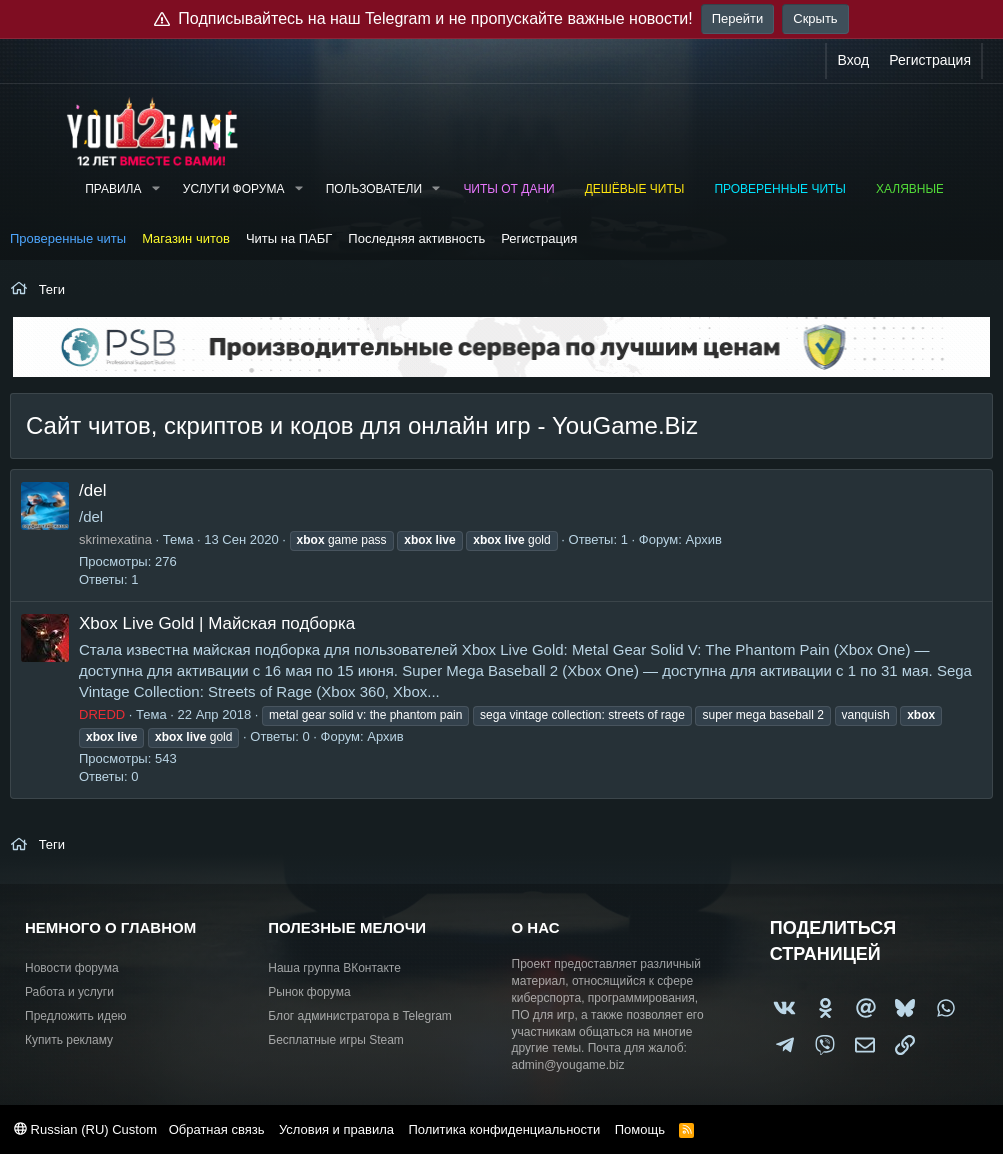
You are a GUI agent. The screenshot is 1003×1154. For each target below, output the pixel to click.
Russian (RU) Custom (85, 1129)
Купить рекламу (69, 1040)
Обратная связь (217, 1129)
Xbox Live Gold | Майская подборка (217, 623)
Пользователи (374, 189)
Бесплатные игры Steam (336, 1040)
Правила (113, 189)
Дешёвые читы (635, 189)
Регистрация (539, 238)
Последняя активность (416, 238)
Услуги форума (234, 189)
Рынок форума (309, 992)
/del (92, 490)
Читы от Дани (508, 189)
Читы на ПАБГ (289, 238)
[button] (155, 189)
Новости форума (72, 968)
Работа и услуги (69, 992)
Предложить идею (76, 1016)
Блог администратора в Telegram (360, 1016)
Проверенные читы (780, 189)
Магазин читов (186, 238)
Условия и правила (336, 1129)
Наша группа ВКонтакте (334, 968)
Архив (703, 539)
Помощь (640, 1129)
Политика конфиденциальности (504, 1129)
